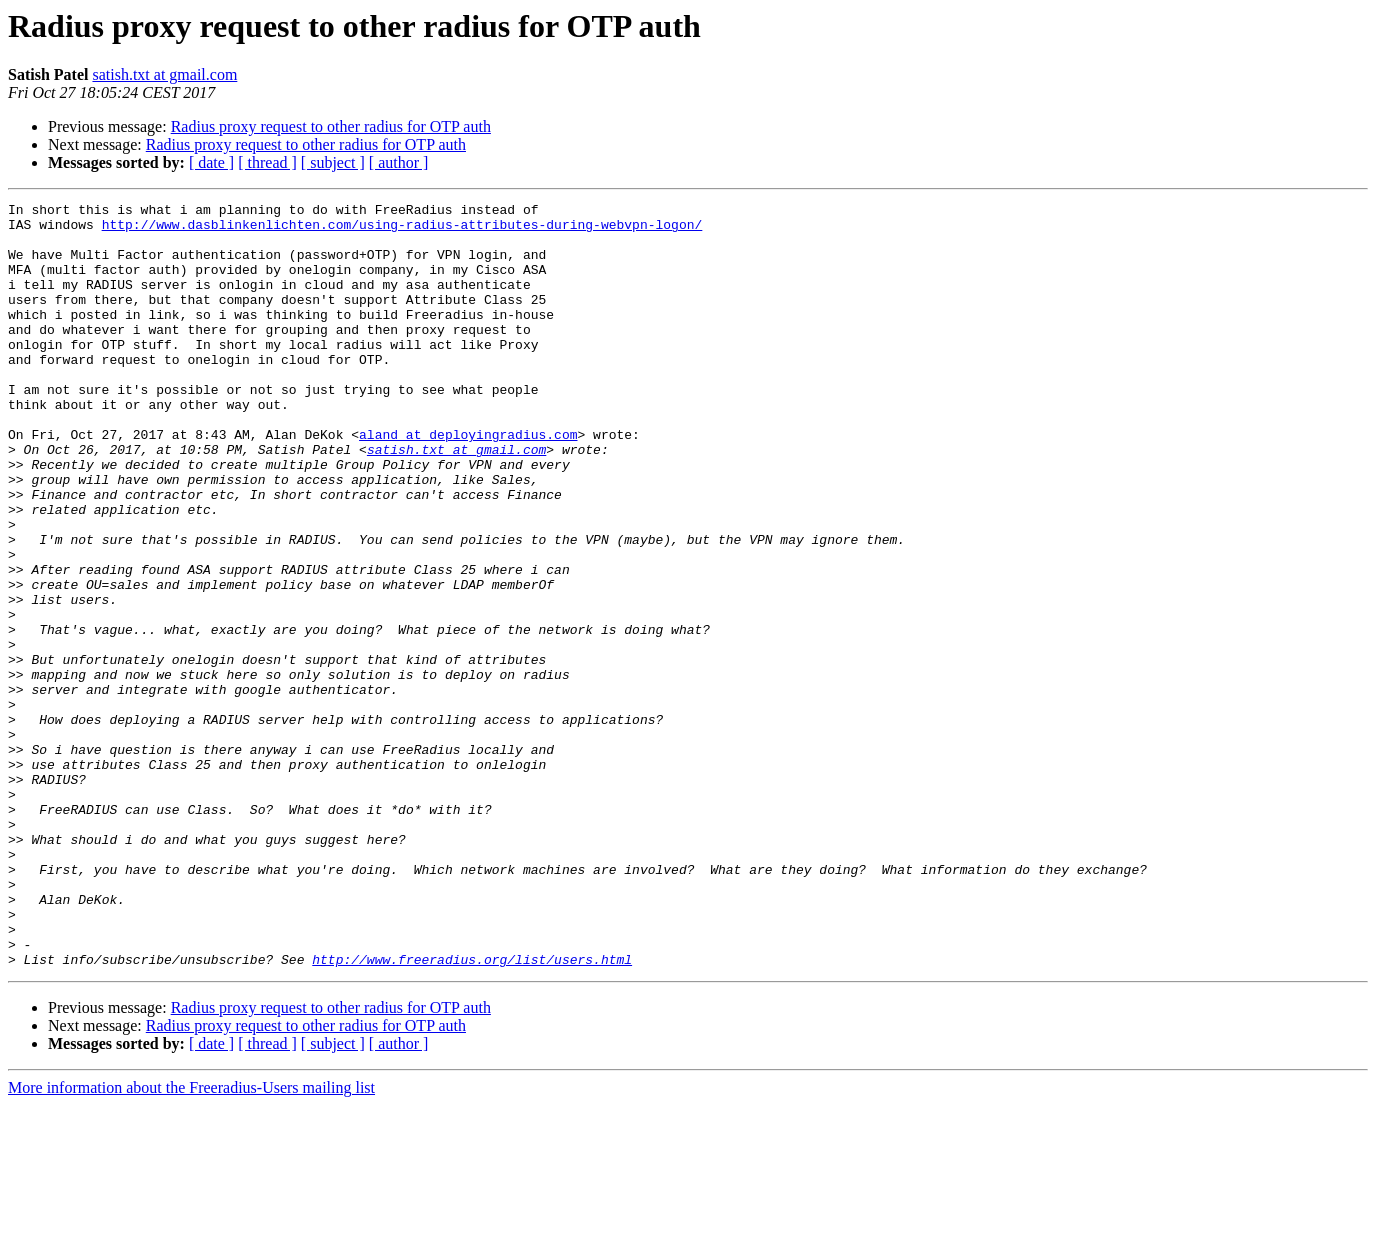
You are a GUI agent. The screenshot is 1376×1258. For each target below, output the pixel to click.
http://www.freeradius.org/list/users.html (472, 1112)
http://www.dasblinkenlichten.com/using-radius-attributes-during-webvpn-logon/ (402, 230)
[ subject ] (333, 162)
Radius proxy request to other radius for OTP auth (331, 126)
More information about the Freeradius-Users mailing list (191, 1240)
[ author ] (399, 162)
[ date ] (211, 162)
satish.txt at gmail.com (164, 74)
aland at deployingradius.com (468, 482)
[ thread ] (267, 162)
